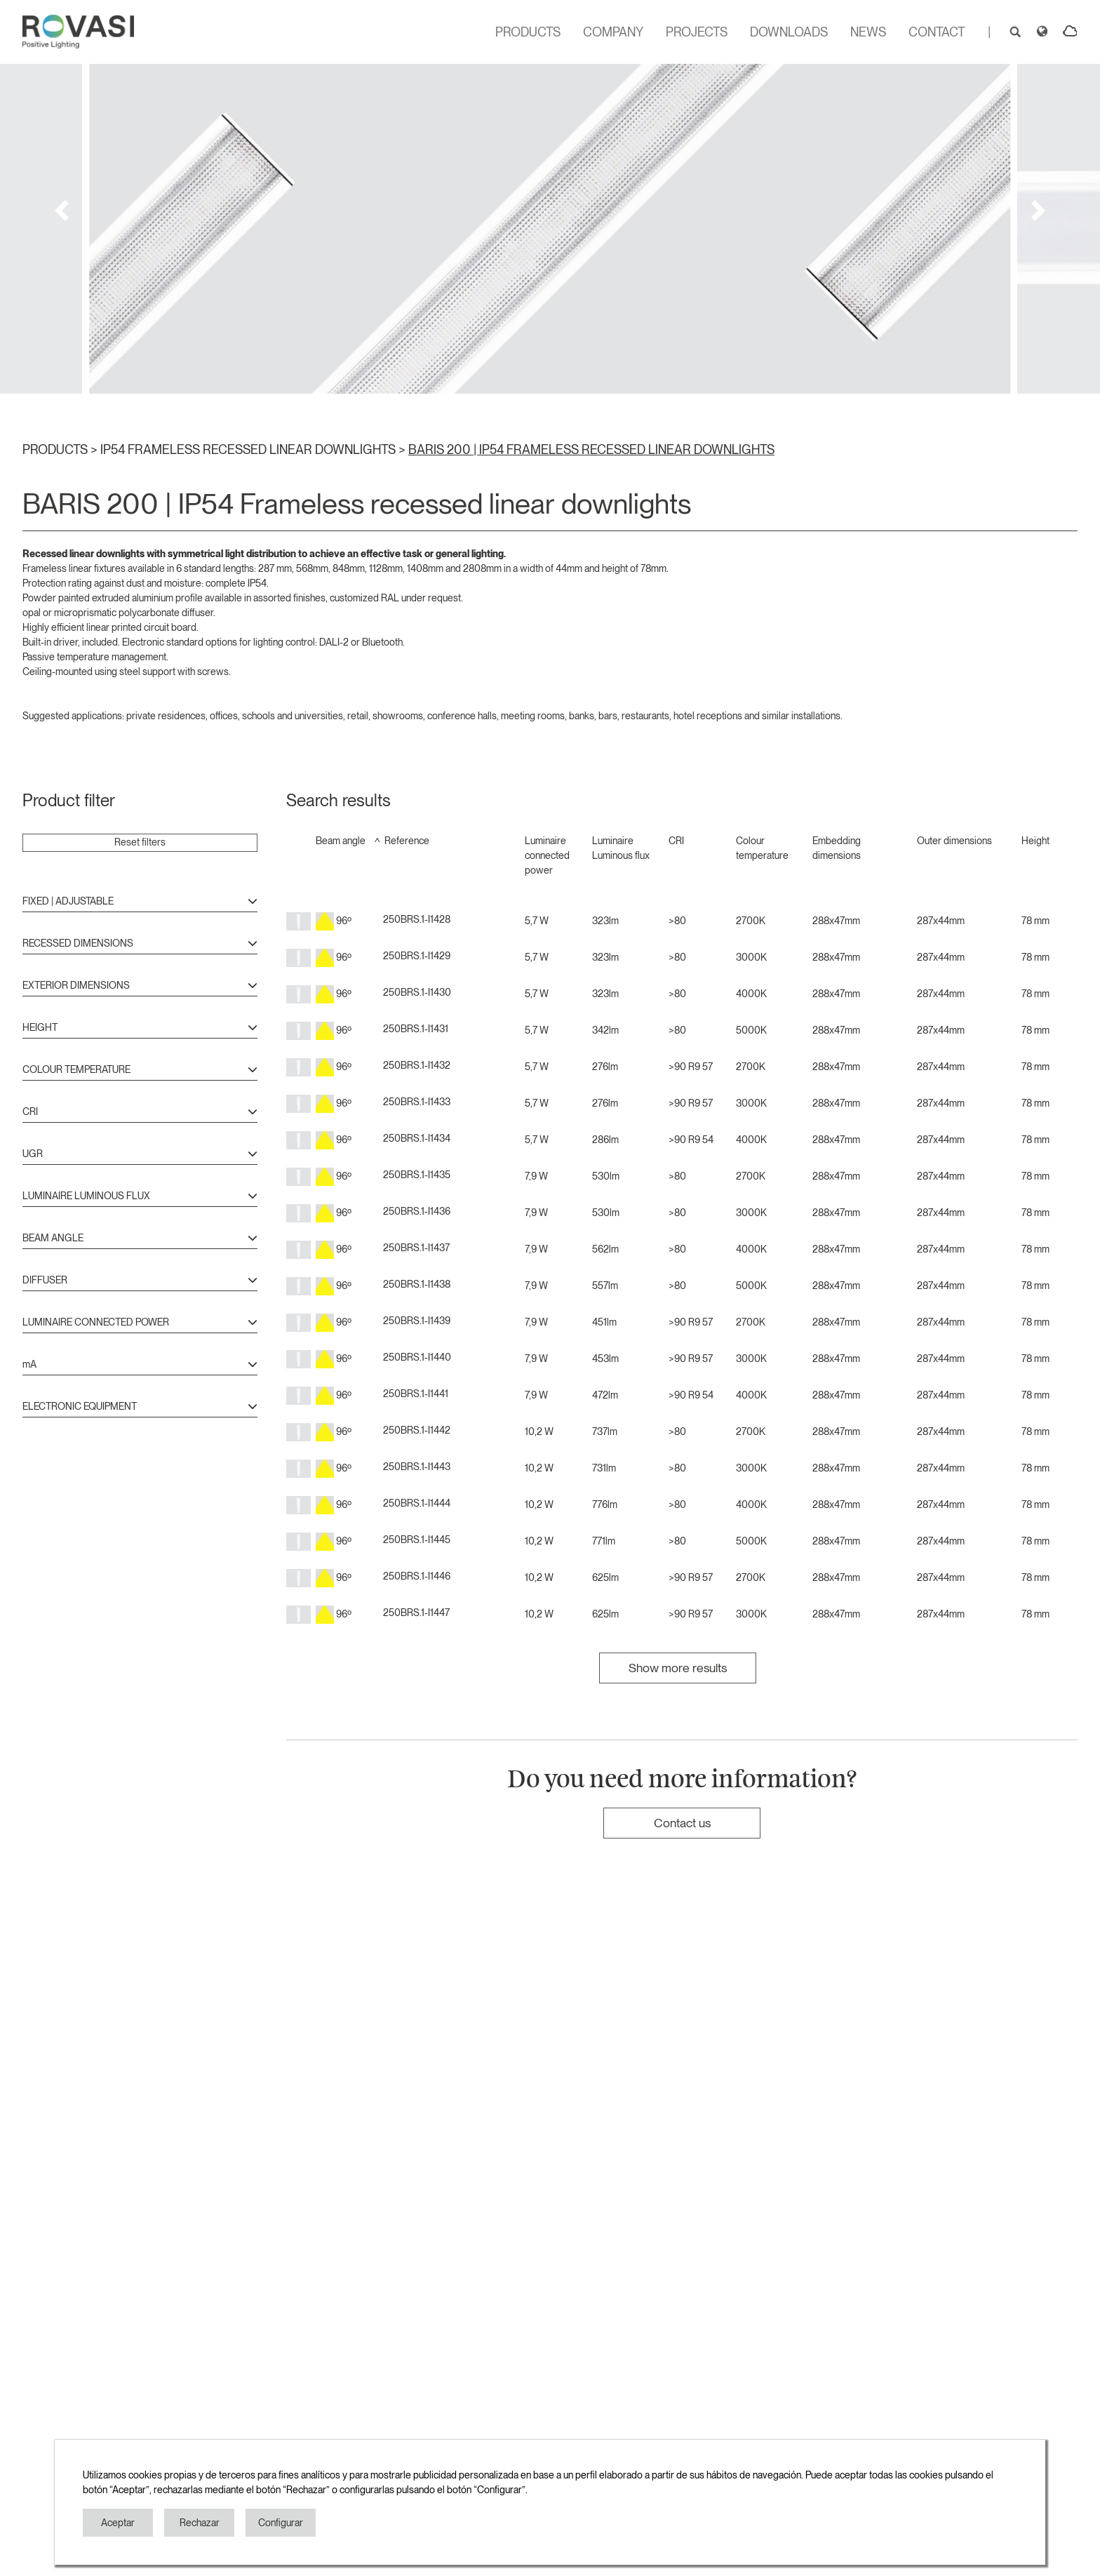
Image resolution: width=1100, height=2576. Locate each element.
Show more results (678, 1667)
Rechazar (200, 2522)
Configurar (280, 2522)
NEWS (868, 32)
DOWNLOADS (789, 32)
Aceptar (118, 2522)
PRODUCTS (528, 32)
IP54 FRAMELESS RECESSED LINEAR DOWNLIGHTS (249, 449)
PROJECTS (696, 32)
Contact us (682, 1822)
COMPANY (613, 32)
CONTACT (936, 32)
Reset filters (140, 842)
